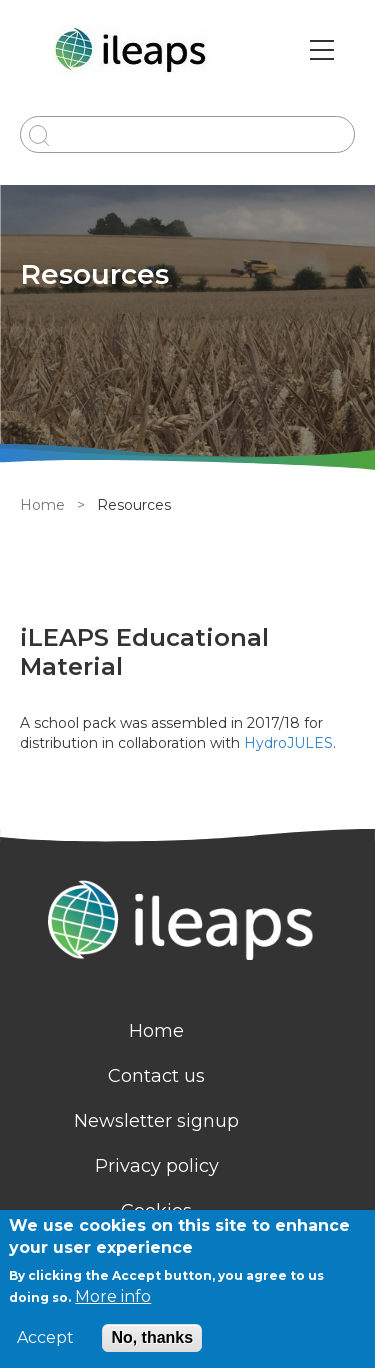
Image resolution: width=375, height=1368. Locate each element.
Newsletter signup (156, 1121)
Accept (45, 1338)
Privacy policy (157, 1166)
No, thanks (152, 1337)
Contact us (156, 1076)
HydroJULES (288, 743)
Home (42, 505)
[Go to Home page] (133, 50)
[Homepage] (187, 922)
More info (113, 1296)
